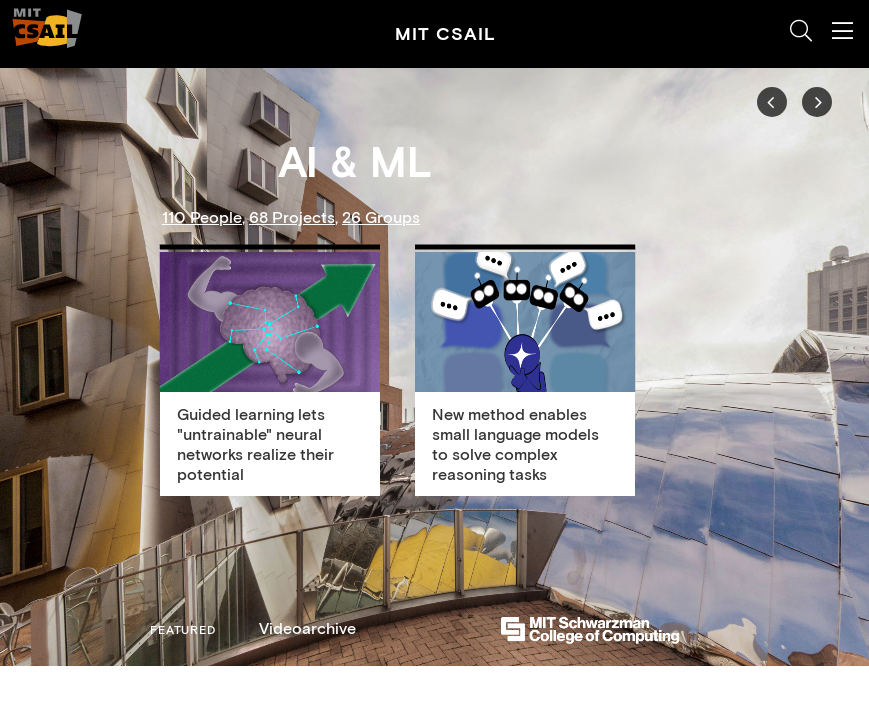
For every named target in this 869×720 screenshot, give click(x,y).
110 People (202, 217)
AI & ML (355, 162)
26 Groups (381, 217)
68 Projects (292, 217)
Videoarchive (307, 628)
